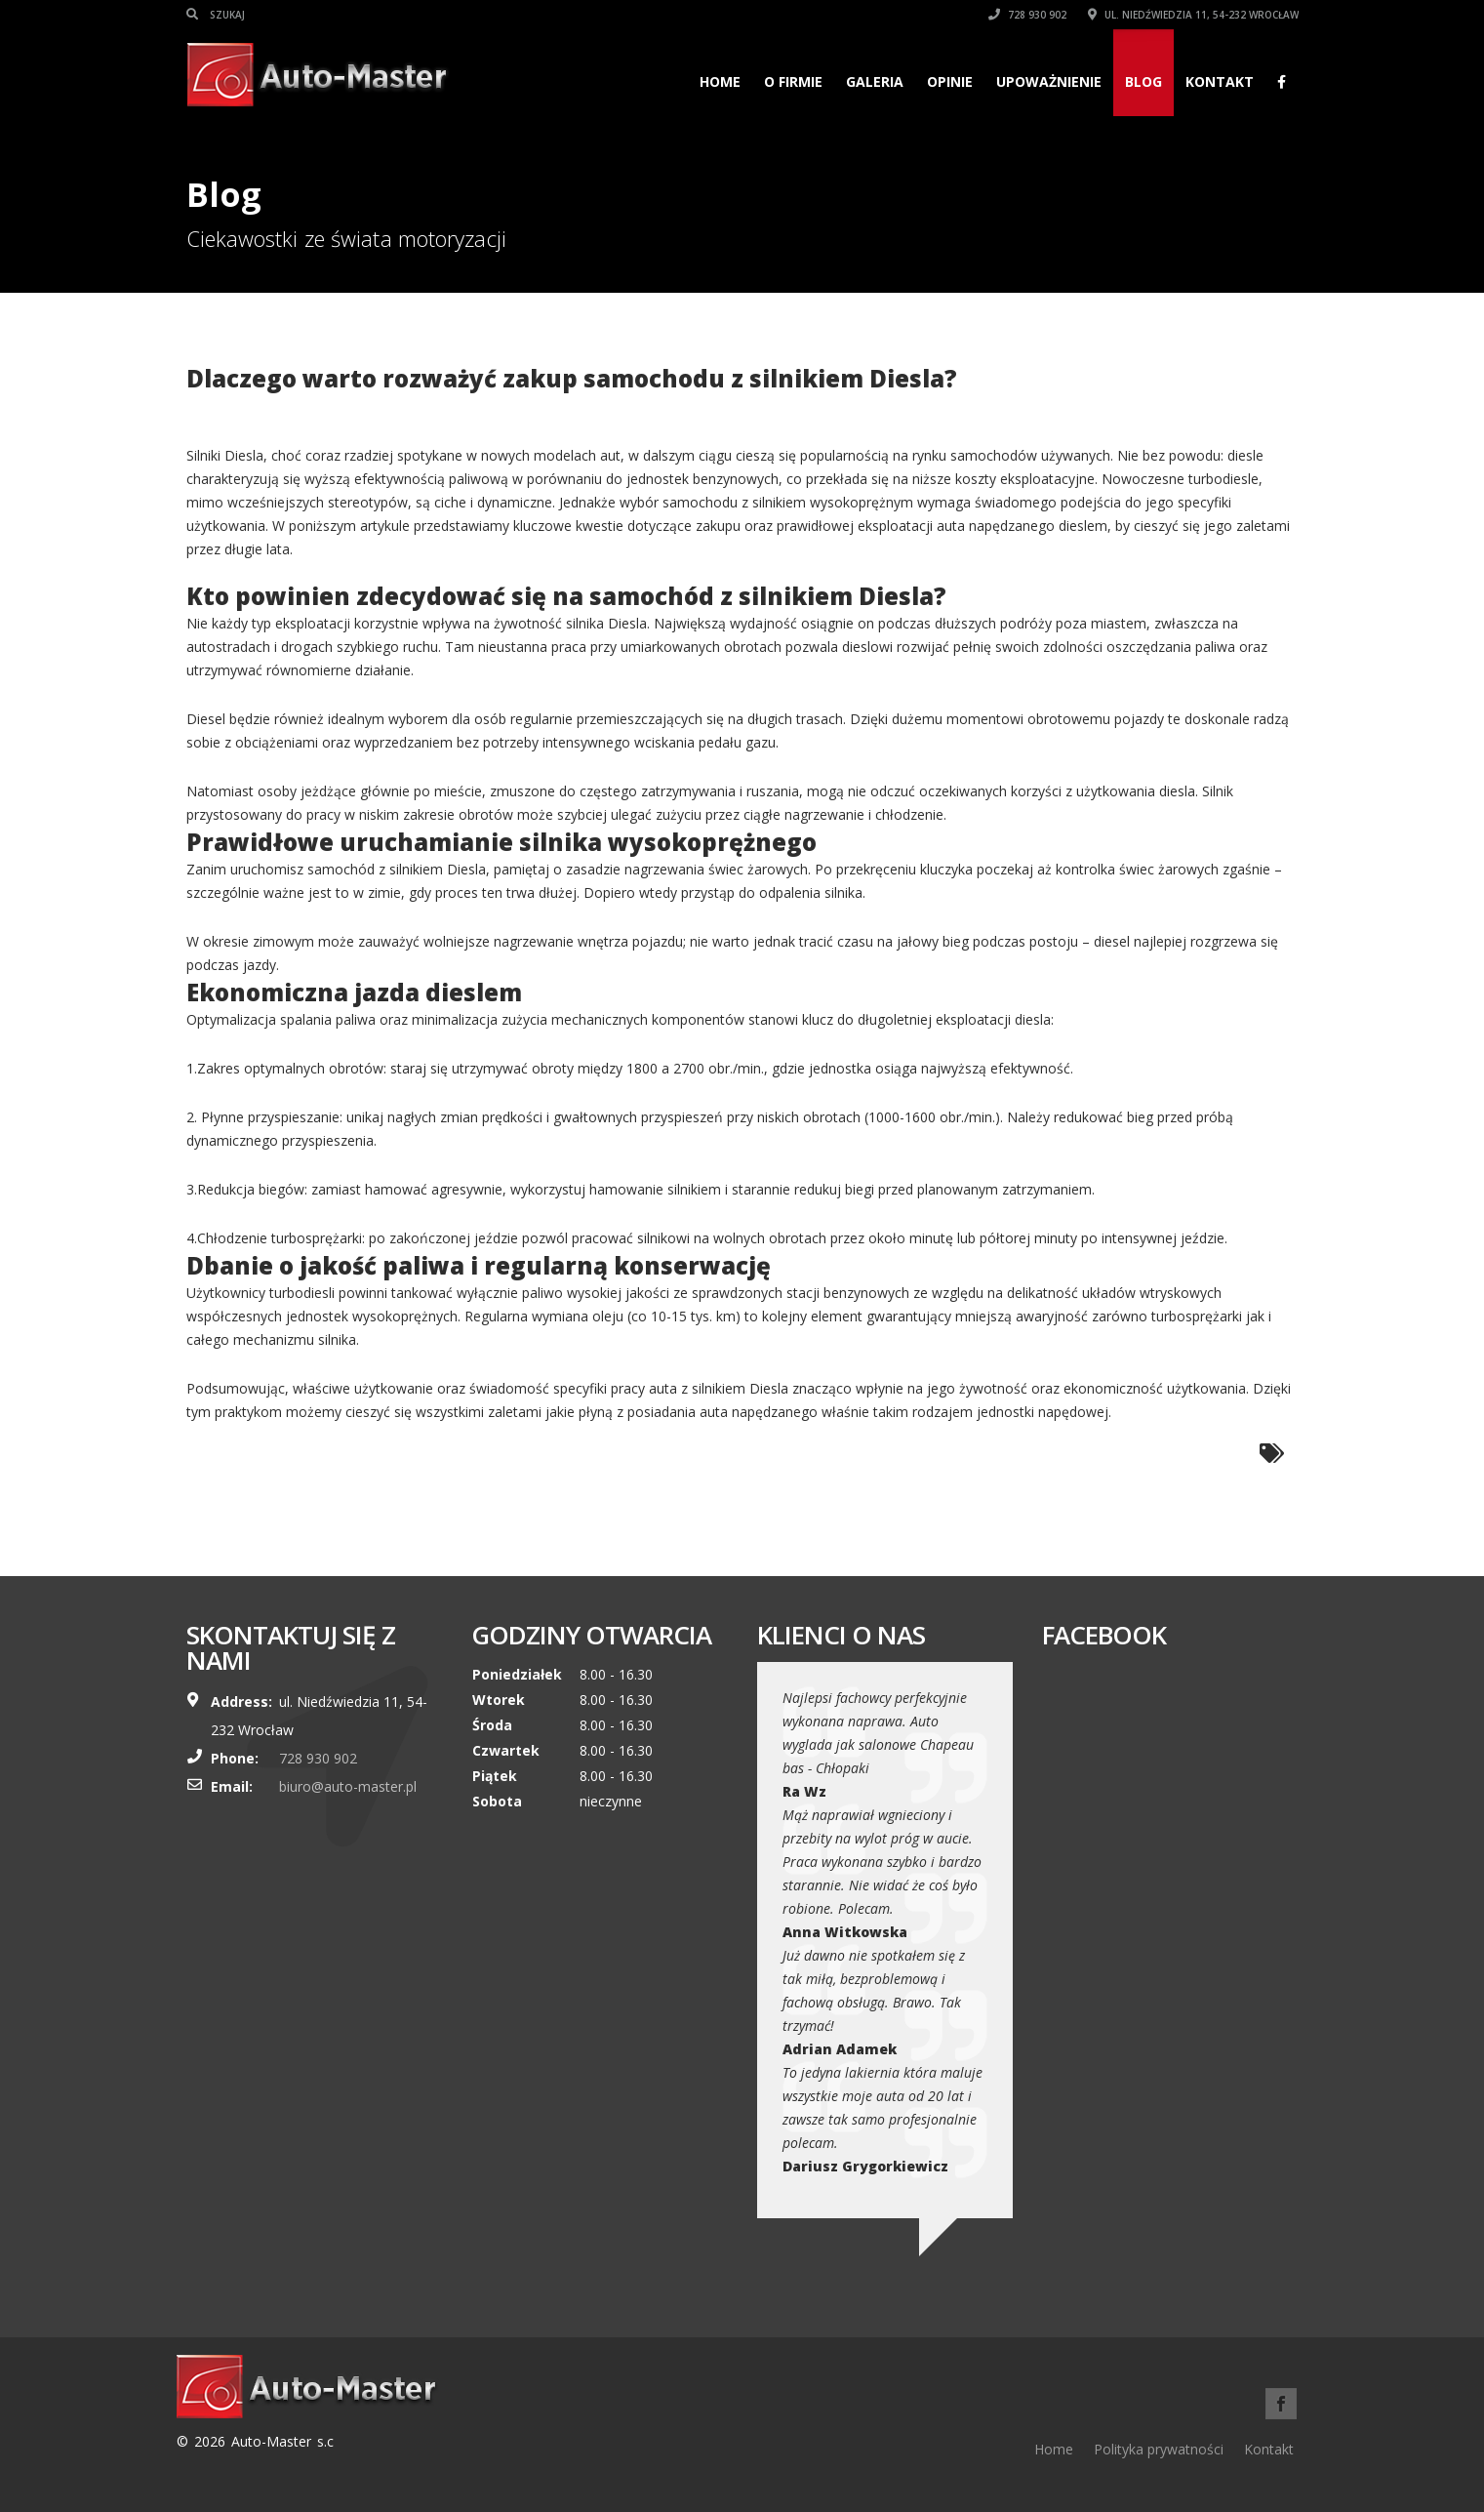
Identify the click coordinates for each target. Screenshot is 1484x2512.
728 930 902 (1027, 14)
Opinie (950, 81)
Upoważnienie (1049, 81)
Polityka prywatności (1158, 2449)
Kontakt (1219, 81)
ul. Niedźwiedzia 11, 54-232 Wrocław (1193, 14)
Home (720, 81)
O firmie (793, 81)
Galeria (874, 81)
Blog (1143, 81)
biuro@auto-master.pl (348, 1786)
